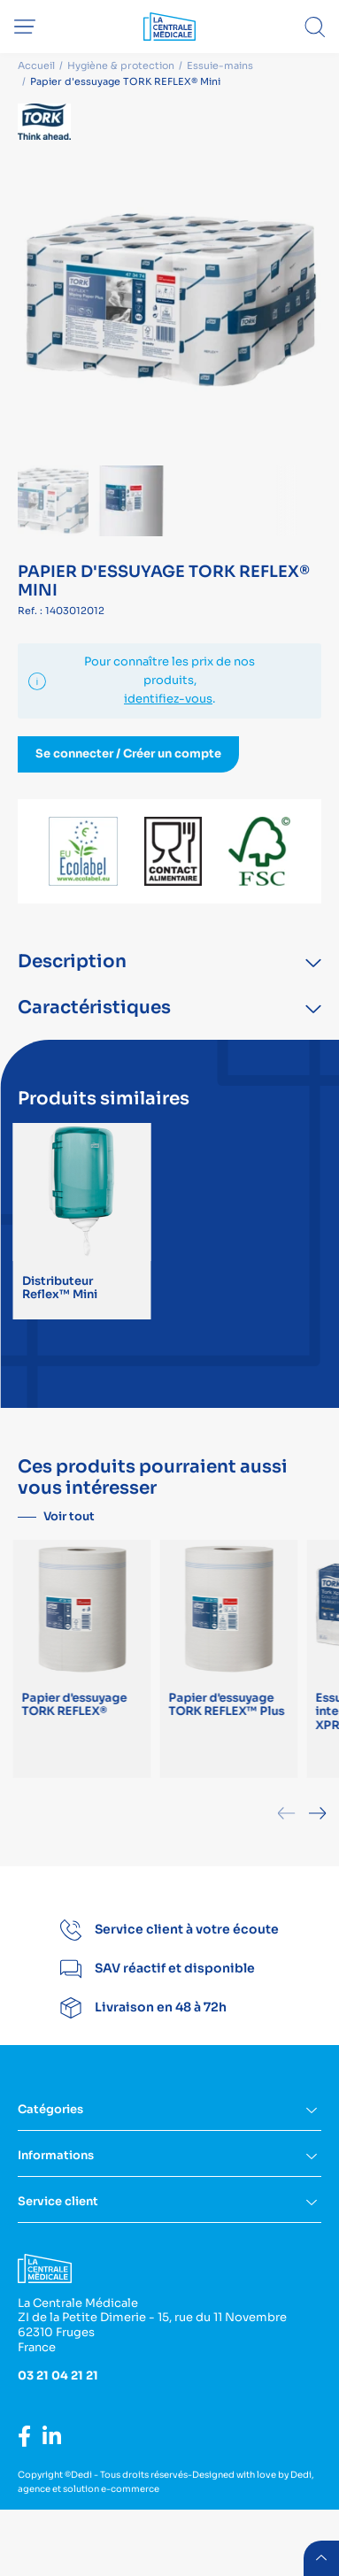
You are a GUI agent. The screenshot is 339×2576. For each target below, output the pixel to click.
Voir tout (69, 1516)
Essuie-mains (220, 65)
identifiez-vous (168, 698)
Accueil (36, 65)
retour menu (321, 2558)
